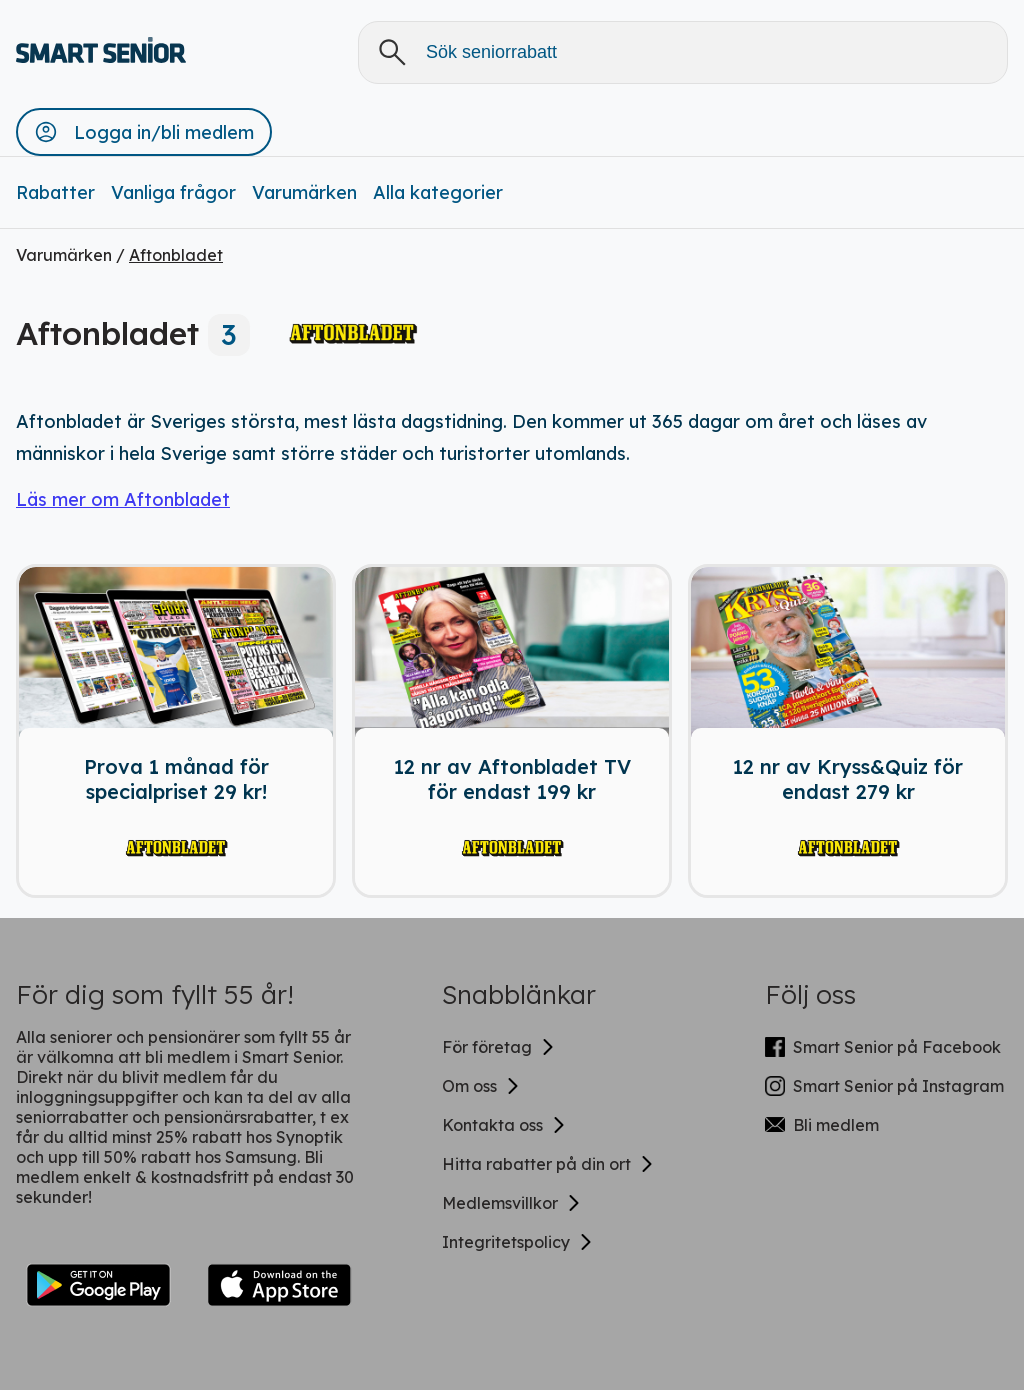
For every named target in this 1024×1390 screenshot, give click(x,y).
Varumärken (304, 192)
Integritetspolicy (518, 1242)
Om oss (481, 1086)
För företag (499, 1047)
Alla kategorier (438, 192)
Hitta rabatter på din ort (548, 1164)
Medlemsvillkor (512, 1203)
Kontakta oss (504, 1125)
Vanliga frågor (173, 192)
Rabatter (55, 192)
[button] (144, 132)
